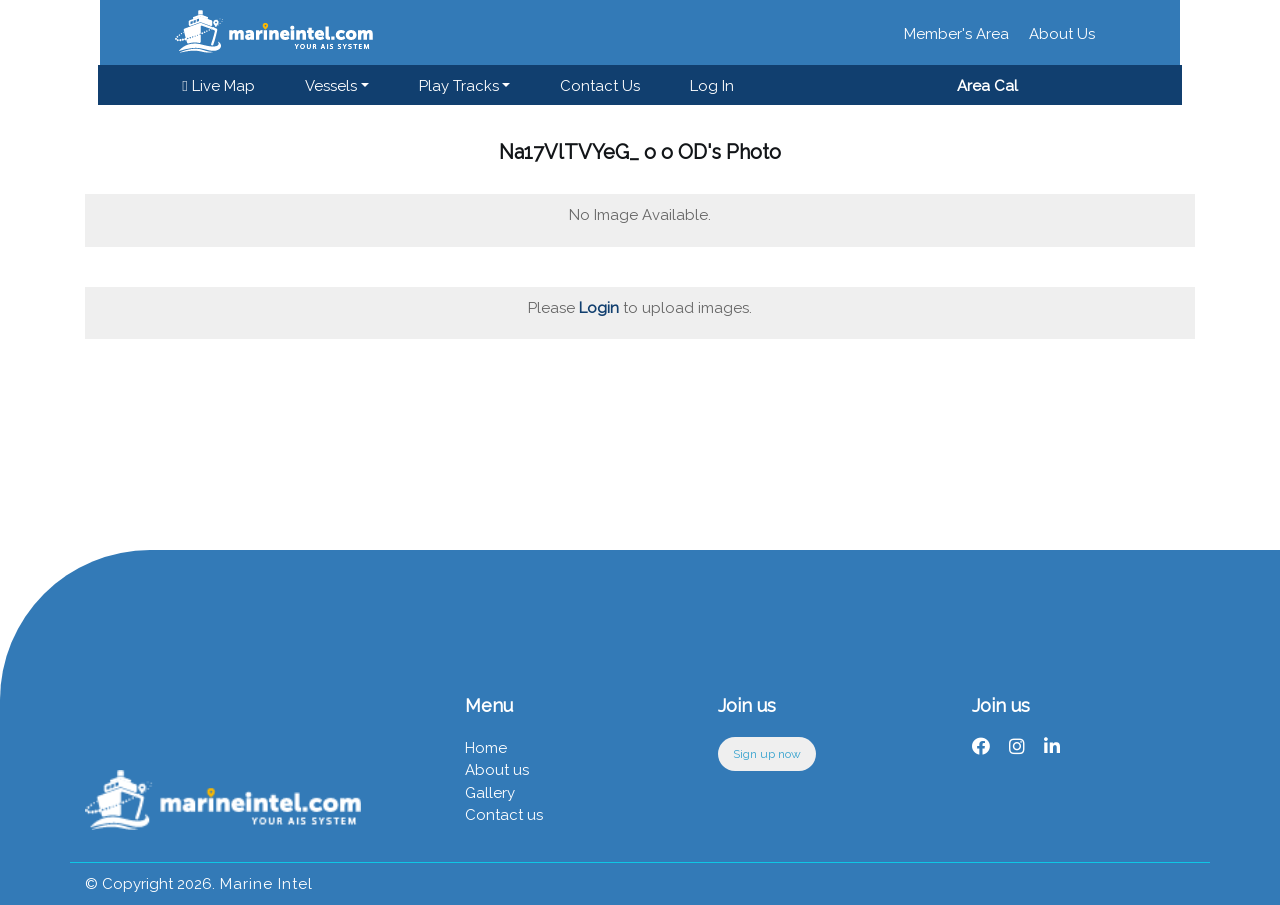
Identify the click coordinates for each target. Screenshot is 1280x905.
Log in (716, 86)
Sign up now (767, 754)
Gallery (490, 793)
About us (497, 770)
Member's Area (956, 34)
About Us (1062, 34)
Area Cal (983, 86)
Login (599, 308)
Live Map (222, 86)
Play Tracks (462, 86)
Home (486, 748)
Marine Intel (264, 884)
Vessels (334, 86)
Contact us (604, 86)
